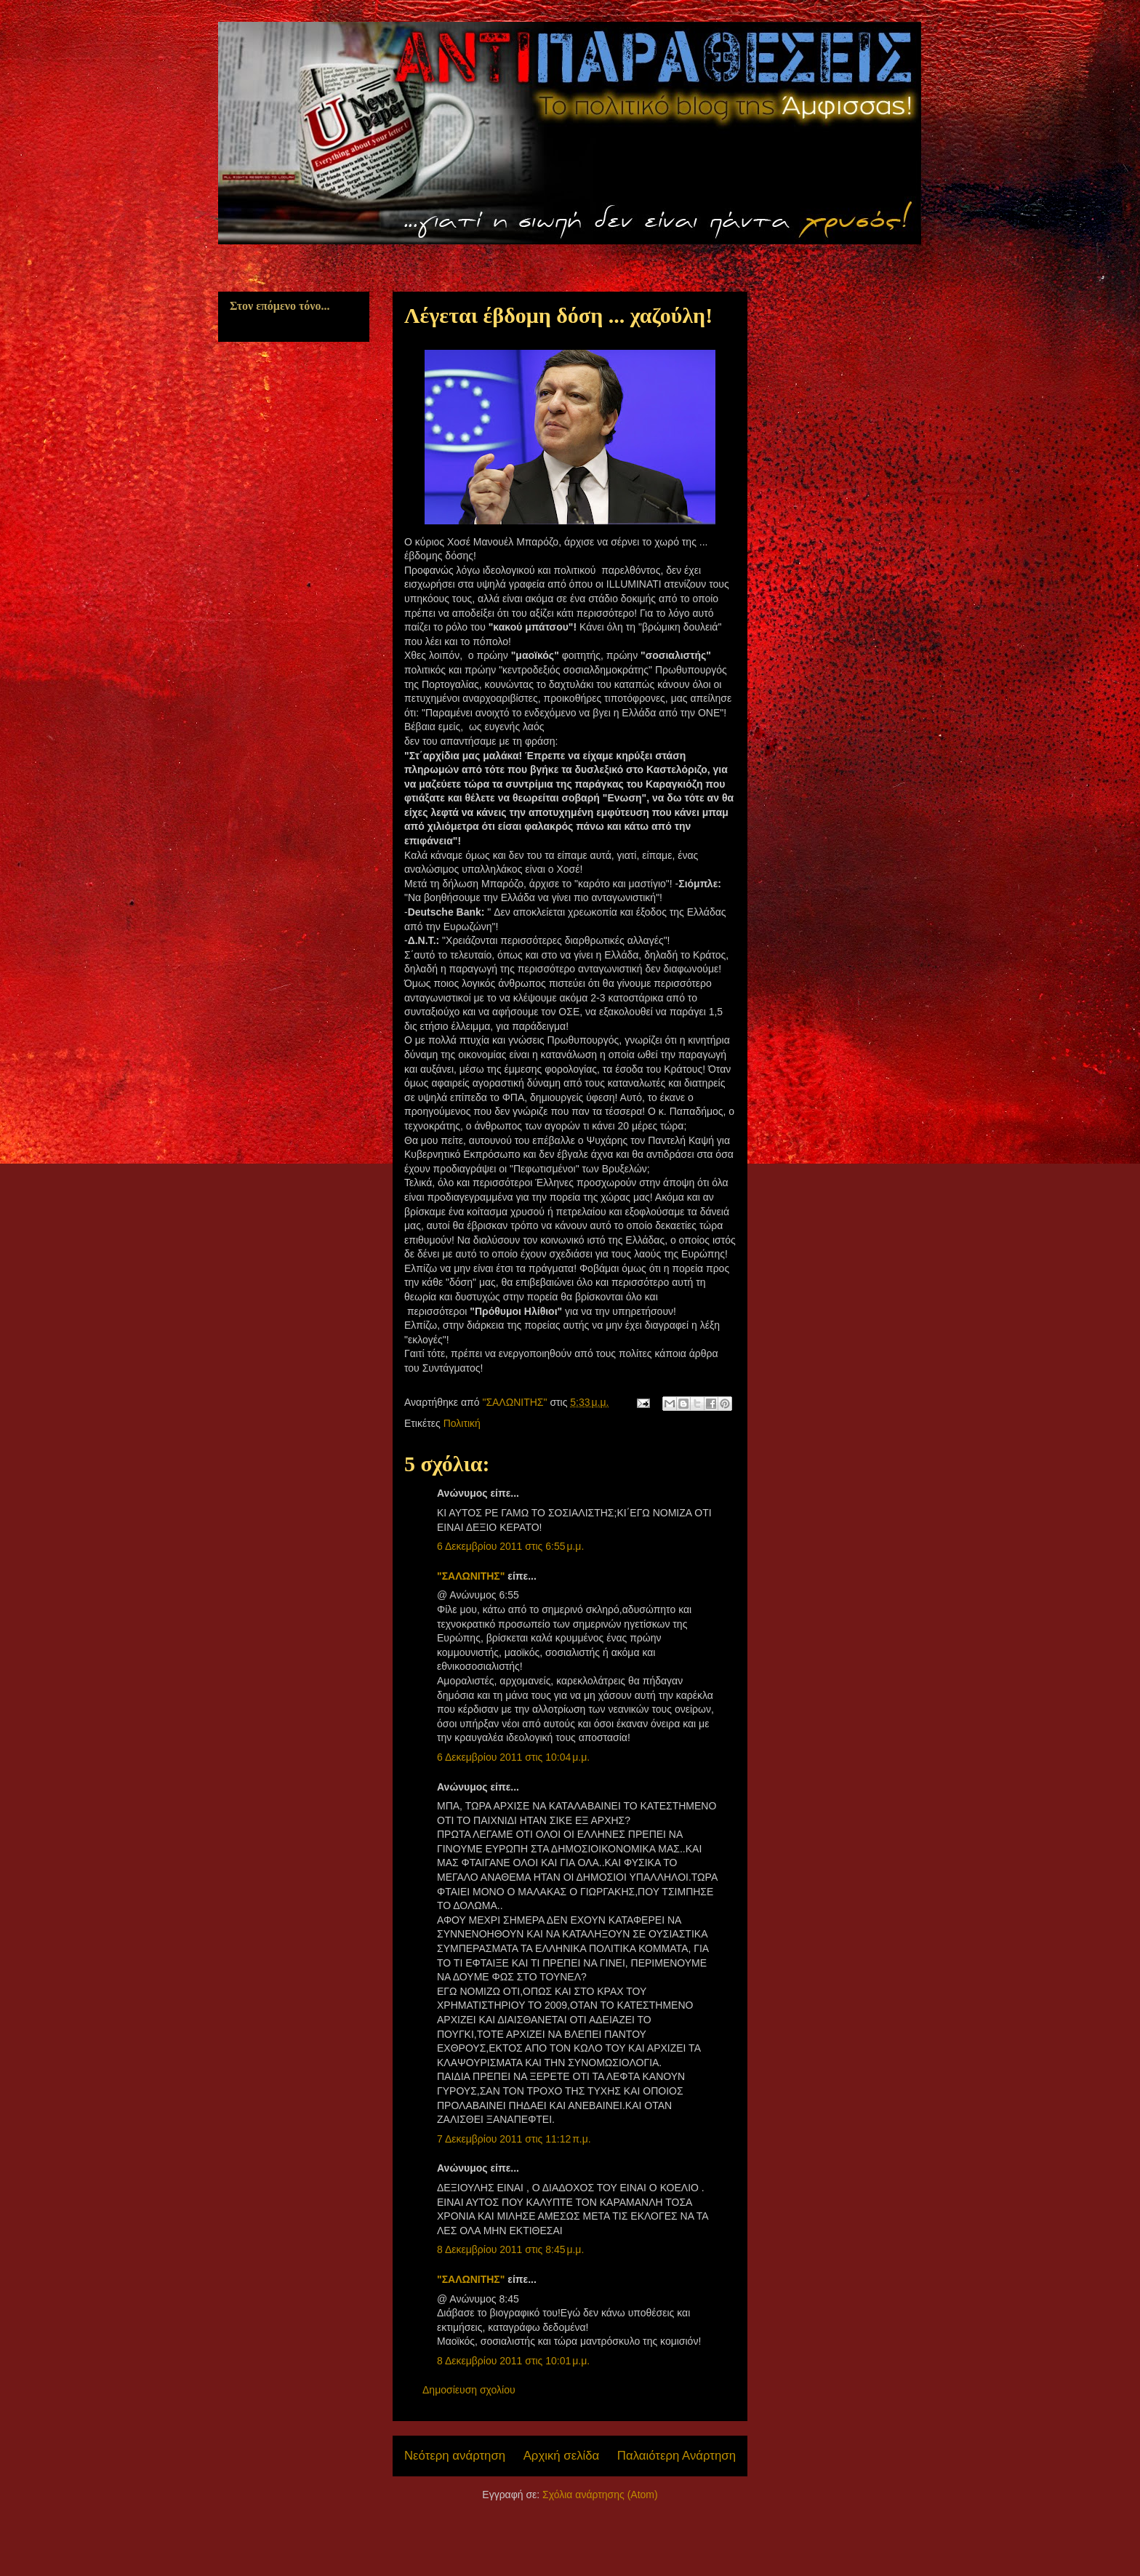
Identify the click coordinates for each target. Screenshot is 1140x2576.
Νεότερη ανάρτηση (454, 2456)
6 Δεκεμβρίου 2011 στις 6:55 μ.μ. (510, 1546)
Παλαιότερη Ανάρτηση (676, 2456)
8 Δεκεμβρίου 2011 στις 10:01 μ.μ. (513, 2361)
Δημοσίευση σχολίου (468, 2390)
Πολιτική (462, 1423)
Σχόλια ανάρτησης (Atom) (600, 2494)
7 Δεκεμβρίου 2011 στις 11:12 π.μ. (514, 2139)
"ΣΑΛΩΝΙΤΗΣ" (471, 1576)
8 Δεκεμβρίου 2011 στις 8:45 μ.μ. (510, 2249)
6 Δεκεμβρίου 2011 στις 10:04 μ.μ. (513, 1757)
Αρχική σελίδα (561, 2456)
